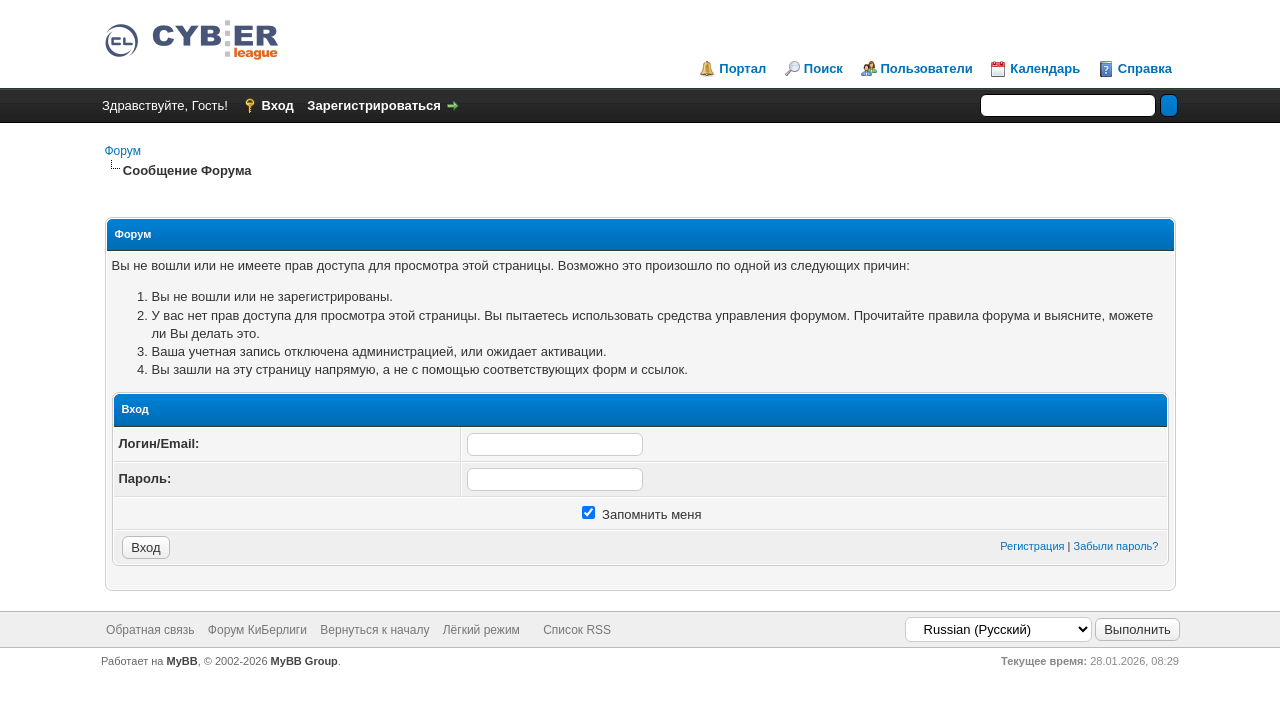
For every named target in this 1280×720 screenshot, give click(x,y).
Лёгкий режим (481, 630)
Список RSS (577, 630)
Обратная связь (150, 630)
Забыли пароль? (1116, 546)
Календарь (1045, 68)
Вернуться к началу (374, 630)
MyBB (182, 661)
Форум (123, 151)
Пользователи (927, 68)
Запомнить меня (641, 514)
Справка (1145, 68)
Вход (278, 105)
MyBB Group (304, 661)
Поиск (823, 68)
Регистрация (1032, 546)
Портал (742, 68)
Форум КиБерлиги (257, 630)
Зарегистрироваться (374, 105)
